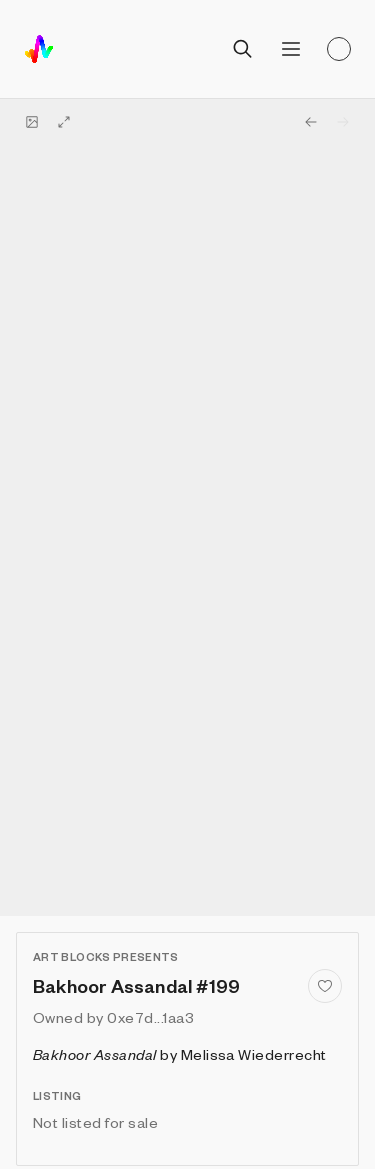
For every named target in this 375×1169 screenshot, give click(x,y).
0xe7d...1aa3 (150, 1017)
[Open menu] (291, 49)
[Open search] (243, 49)
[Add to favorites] (325, 986)
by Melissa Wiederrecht (180, 1054)
